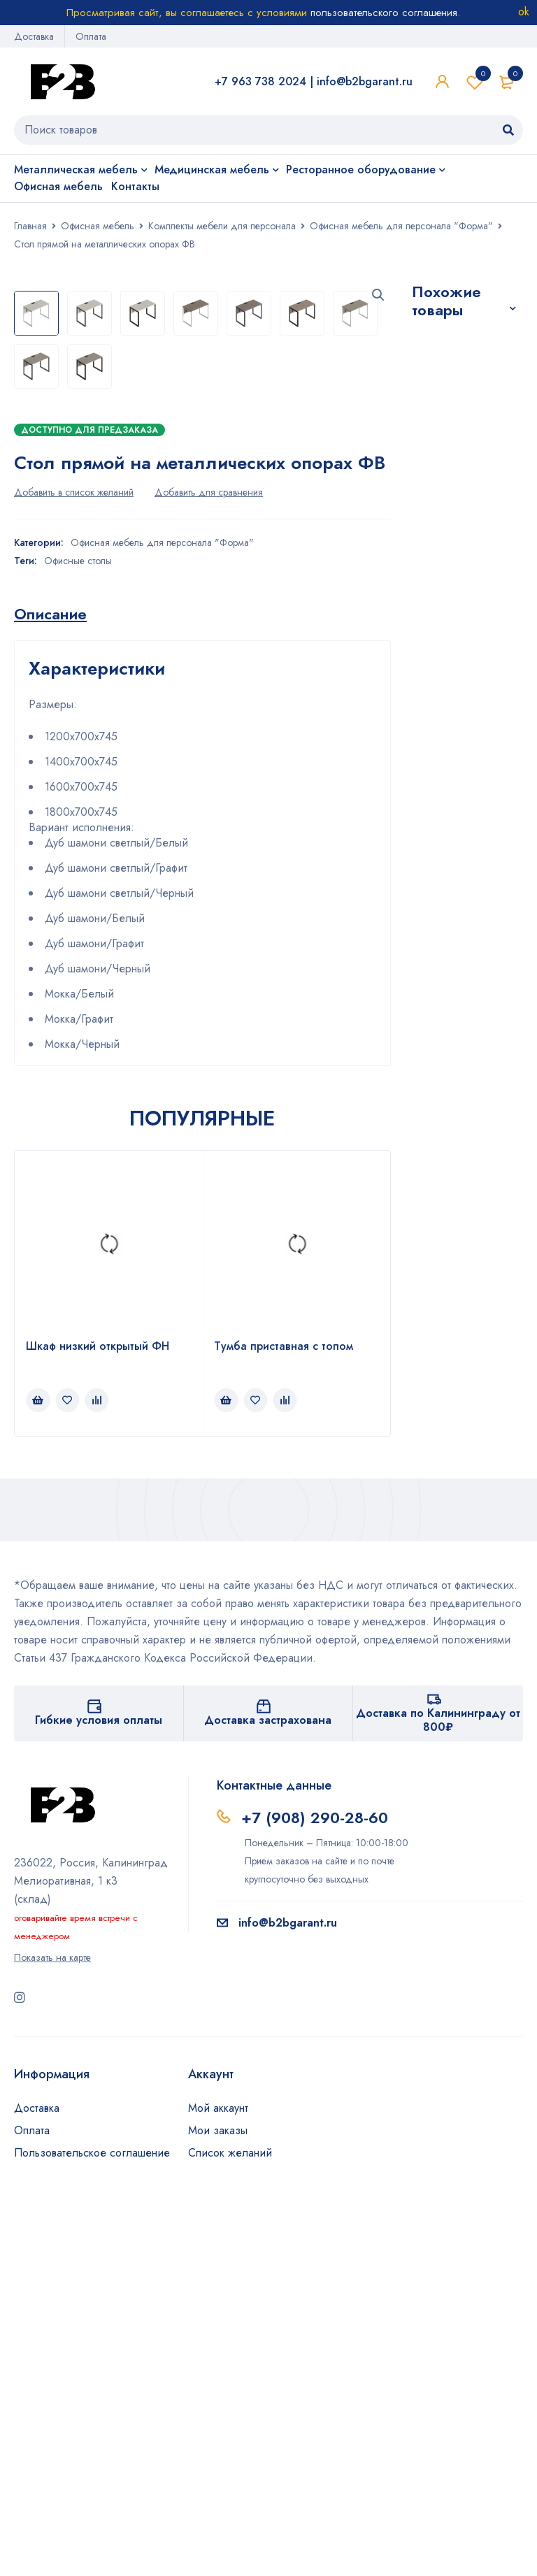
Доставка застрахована (267, 2097)
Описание (50, 990)
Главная (30, 226)
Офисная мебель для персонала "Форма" (401, 226)
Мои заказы (218, 2507)
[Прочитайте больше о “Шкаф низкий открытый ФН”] (38, 1777)
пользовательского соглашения (383, 12)
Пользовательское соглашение (92, 2529)
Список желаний (475, 82)
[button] (378, 295)
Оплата (91, 36)
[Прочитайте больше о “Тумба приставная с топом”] (226, 1777)
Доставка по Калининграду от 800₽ (438, 2097)
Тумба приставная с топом (283, 1723)
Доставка (34, 36)
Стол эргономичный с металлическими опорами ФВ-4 (464, 477)
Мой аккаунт (218, 2485)
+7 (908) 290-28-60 (314, 2194)
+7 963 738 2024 (260, 81)
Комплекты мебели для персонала (222, 226)
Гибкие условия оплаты (98, 2097)
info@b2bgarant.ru (365, 81)
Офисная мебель (97, 226)
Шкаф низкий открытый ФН (97, 1723)
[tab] (50, 990)
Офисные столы (78, 937)
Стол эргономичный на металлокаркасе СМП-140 (466, 678)
